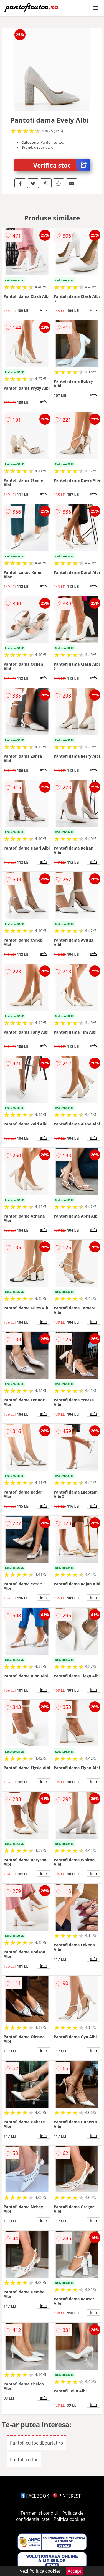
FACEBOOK (35, 2496)
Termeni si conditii (40, 2513)
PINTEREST (67, 2496)
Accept (75, 2571)
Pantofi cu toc (24, 2459)
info (43, 310)
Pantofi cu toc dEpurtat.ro (36, 2443)
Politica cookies (69, 2519)
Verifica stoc (61, 165)
